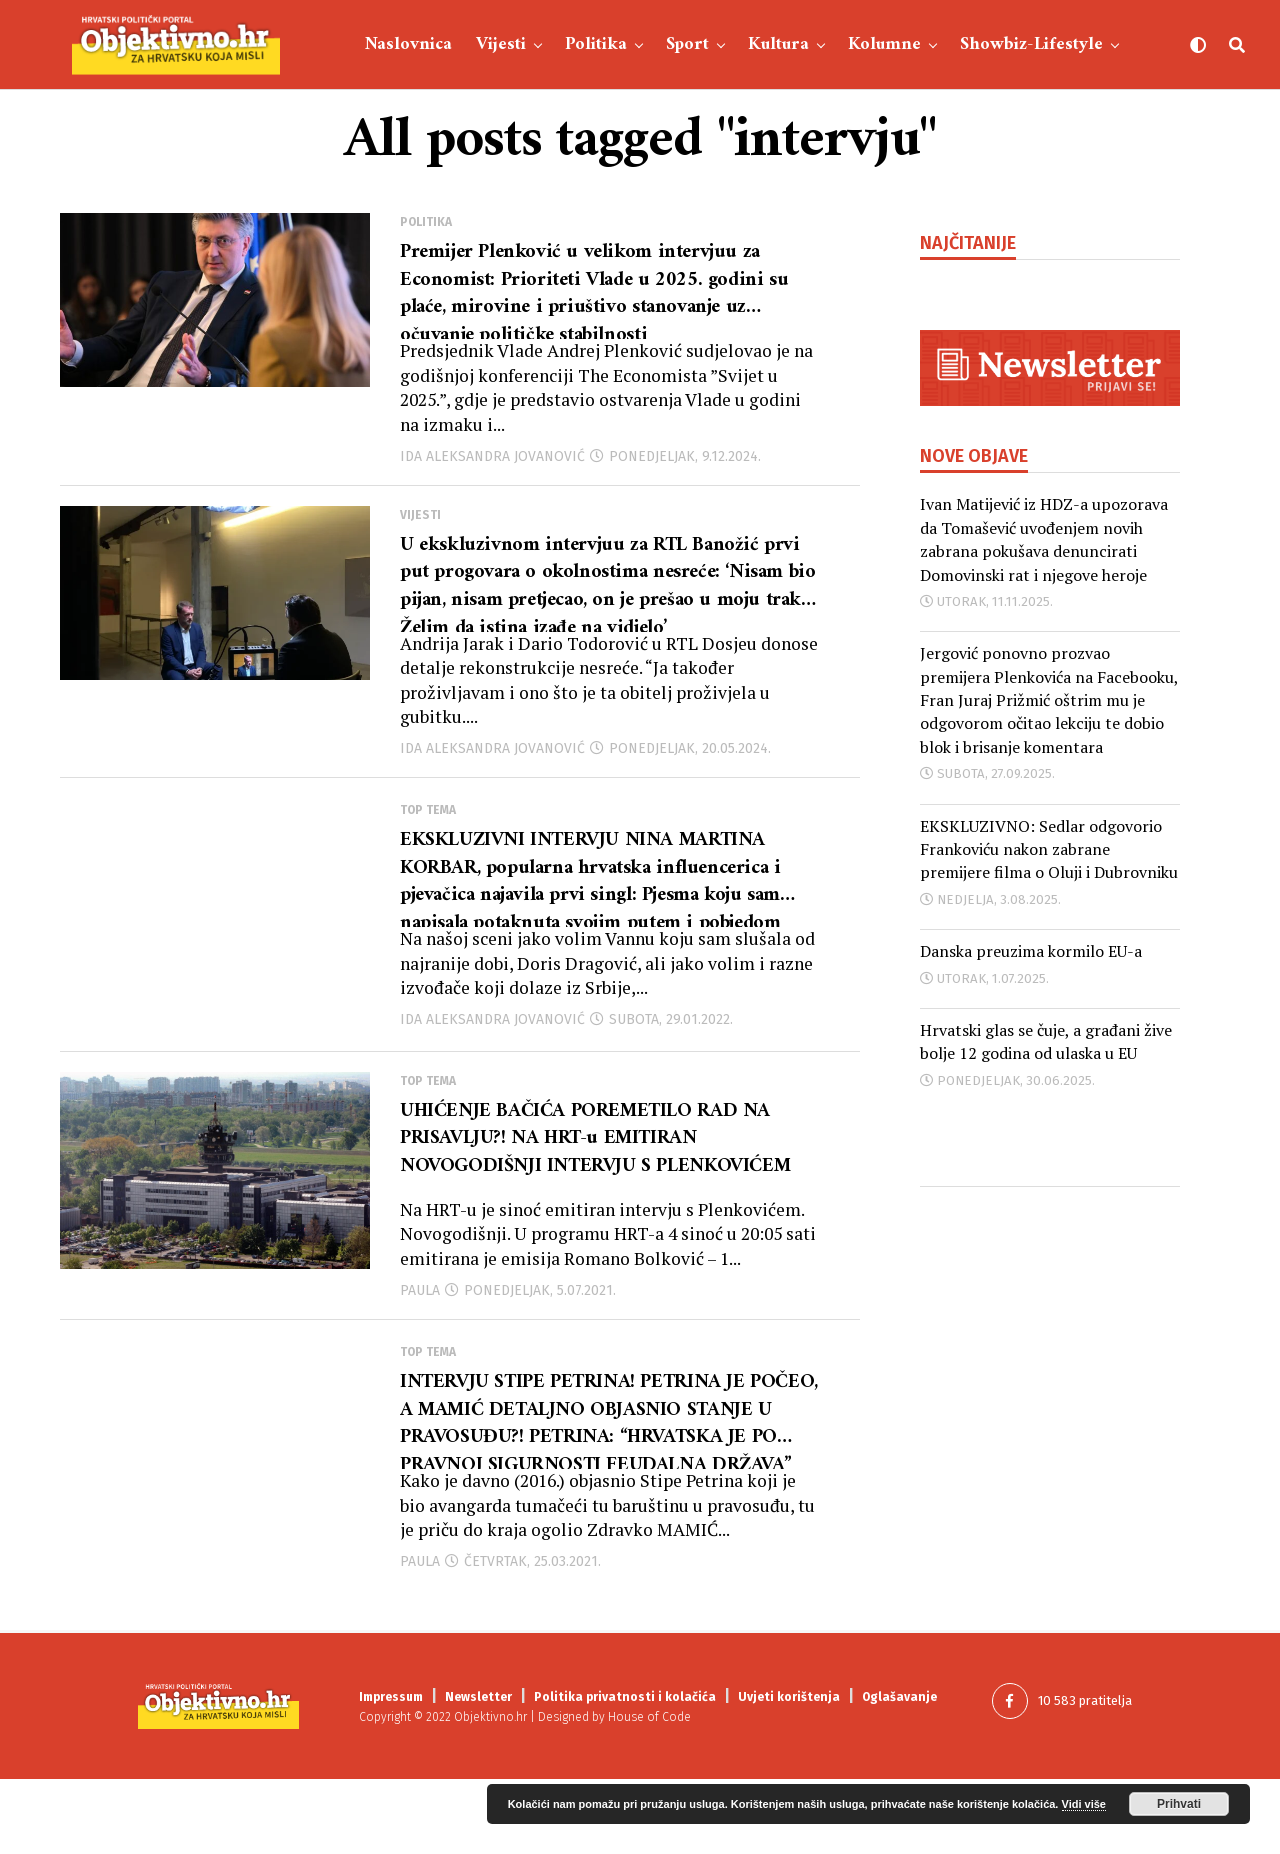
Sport (687, 44)
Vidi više (1084, 1804)
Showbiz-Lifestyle (1031, 44)
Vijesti (501, 44)
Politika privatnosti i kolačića (625, 1772)
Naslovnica (408, 44)
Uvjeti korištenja (789, 1772)
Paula (420, 1354)
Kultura (778, 44)
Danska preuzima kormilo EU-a (1031, 951)
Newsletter (478, 1772)
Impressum (391, 1772)
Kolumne (884, 44)
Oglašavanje (899, 1772)
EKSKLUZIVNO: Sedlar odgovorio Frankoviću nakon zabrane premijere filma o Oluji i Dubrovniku (1049, 849)
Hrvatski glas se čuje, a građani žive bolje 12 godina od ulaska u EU (1046, 1041)
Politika (596, 44)
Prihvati (1179, 1804)
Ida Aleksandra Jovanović (492, 473)
